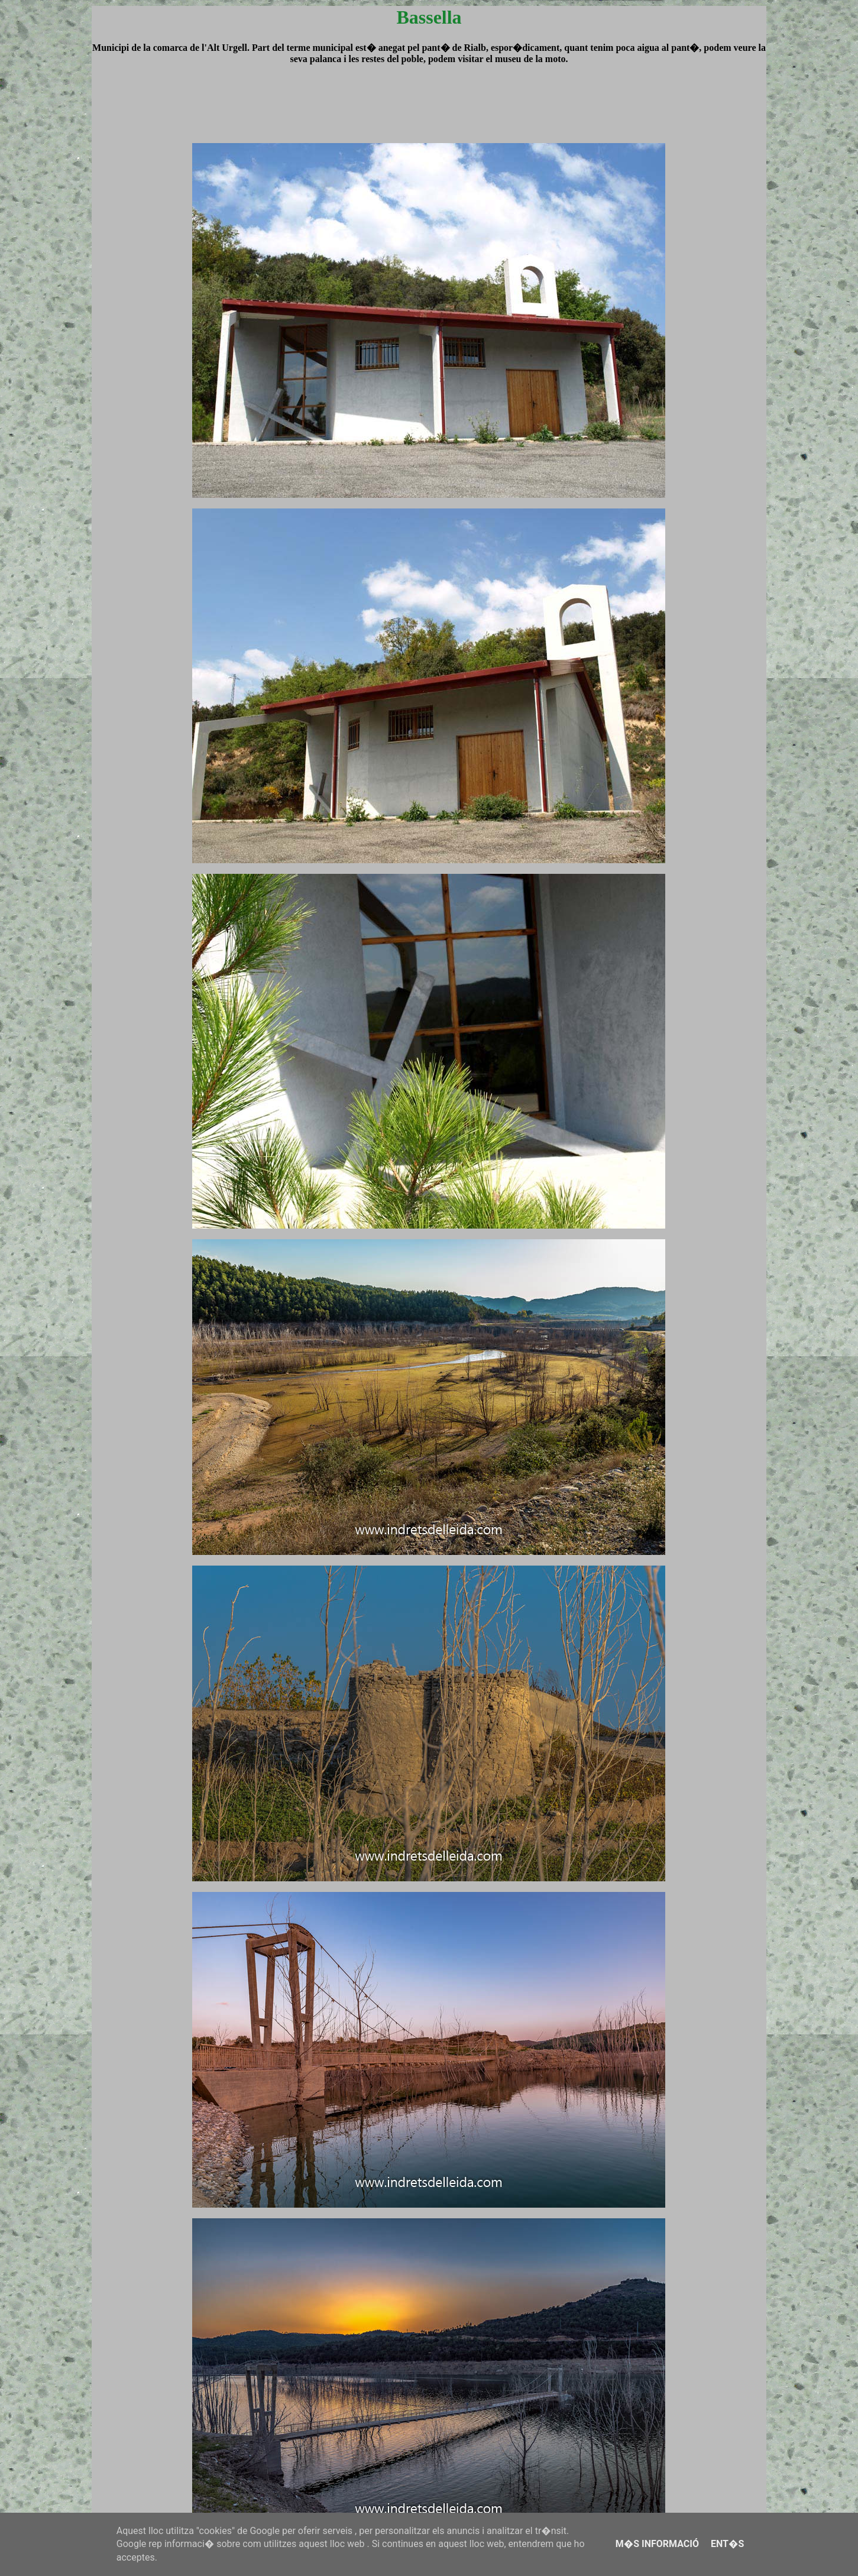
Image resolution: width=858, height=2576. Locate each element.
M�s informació (657, 2543)
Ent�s (727, 2543)
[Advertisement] (428, 114)
